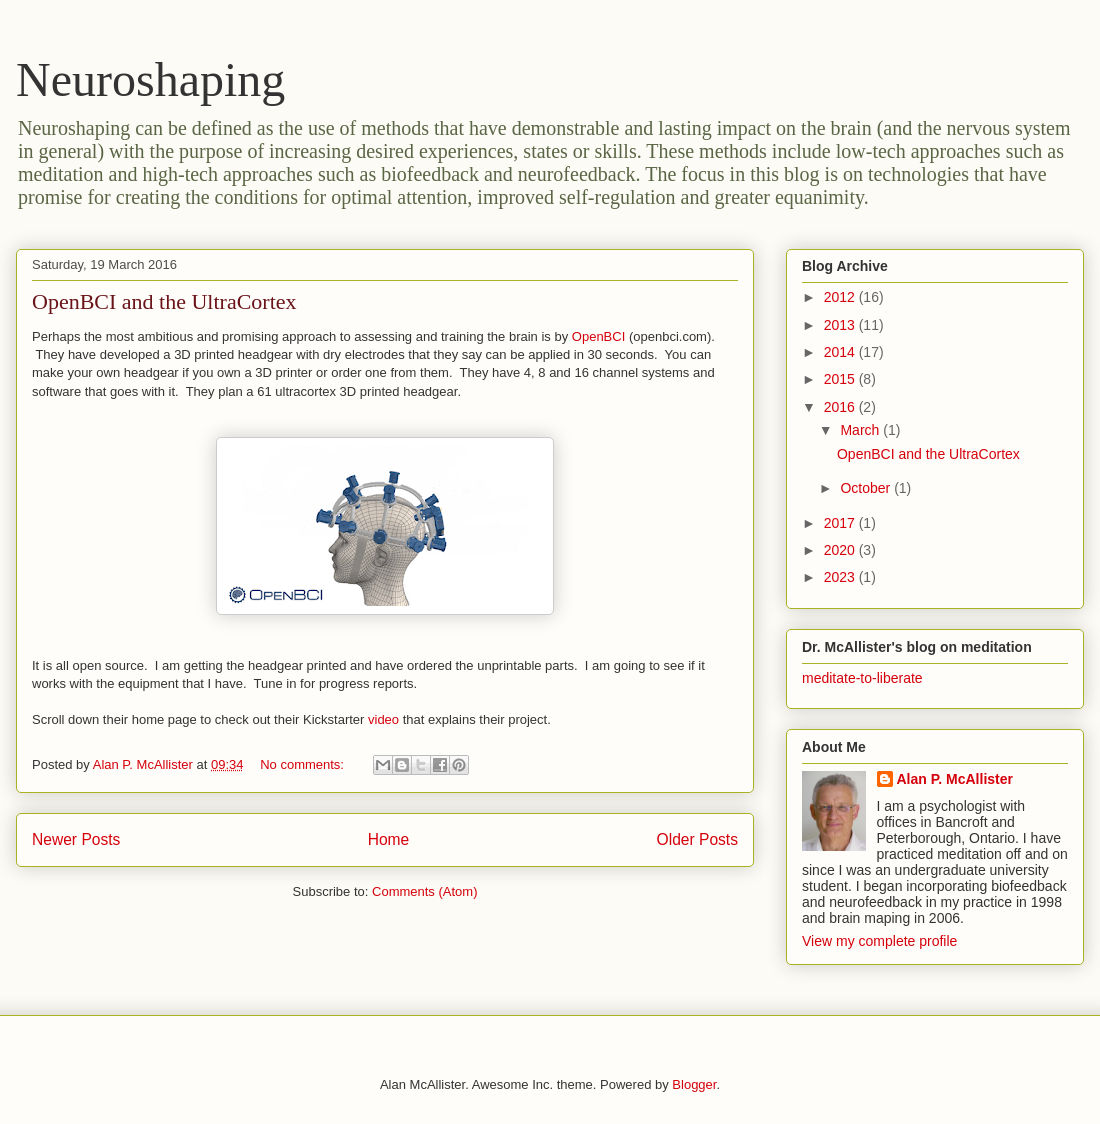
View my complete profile (879, 941)
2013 (841, 325)
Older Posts (697, 839)
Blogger (694, 1084)
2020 (841, 550)
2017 (841, 523)
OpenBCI (598, 336)
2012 (841, 297)
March (861, 430)
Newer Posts (76, 839)
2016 (841, 407)
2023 (841, 577)
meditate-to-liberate (862, 678)
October (867, 488)
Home (389, 839)
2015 (841, 379)
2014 (841, 352)
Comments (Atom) (424, 891)
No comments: (303, 764)
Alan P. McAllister (955, 779)
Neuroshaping (150, 79)
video (383, 719)
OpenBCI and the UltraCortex (164, 301)
